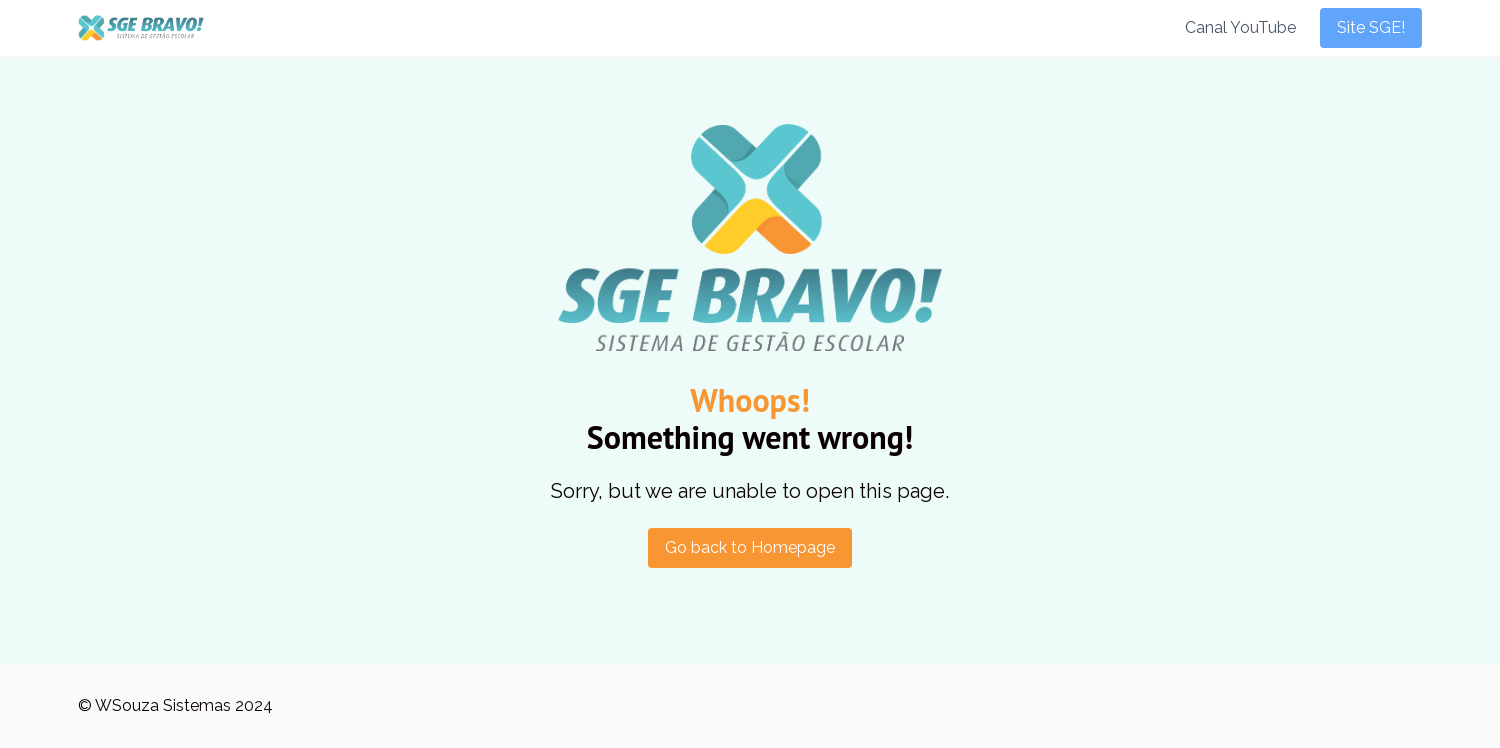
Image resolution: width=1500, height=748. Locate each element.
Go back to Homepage (750, 547)
